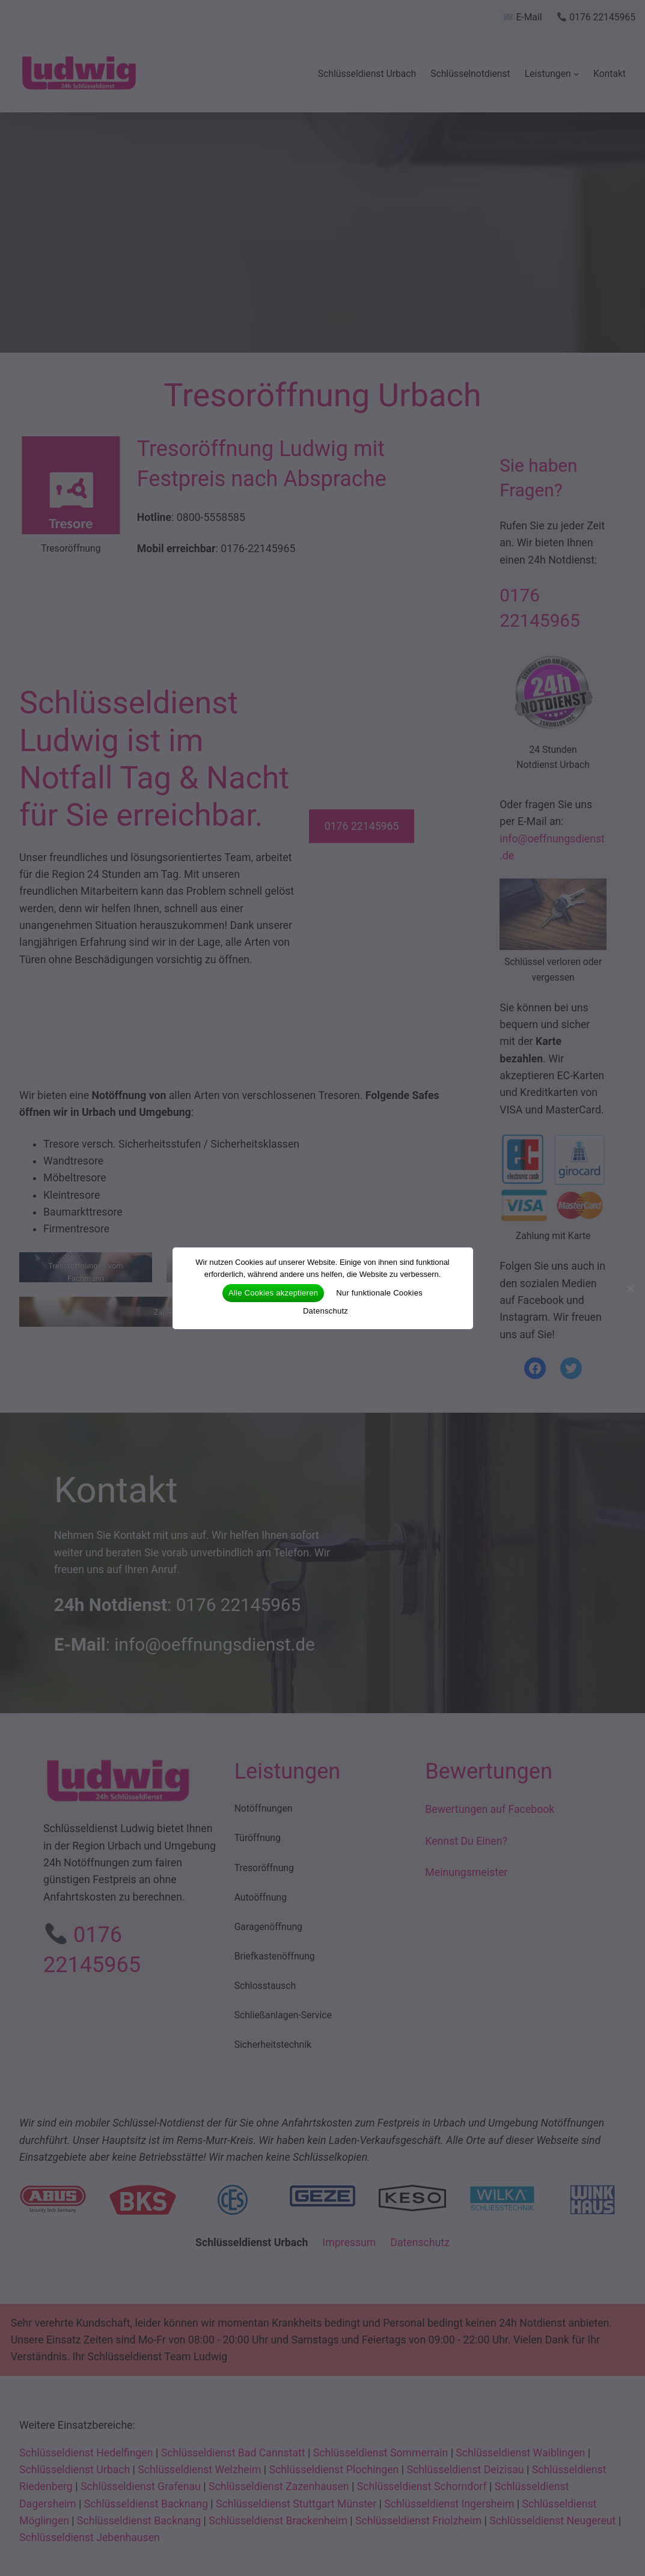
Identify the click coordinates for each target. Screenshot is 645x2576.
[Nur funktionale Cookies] (630, 1288)
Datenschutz (325, 1310)
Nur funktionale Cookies (379, 1292)
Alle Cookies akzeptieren (273, 1292)
